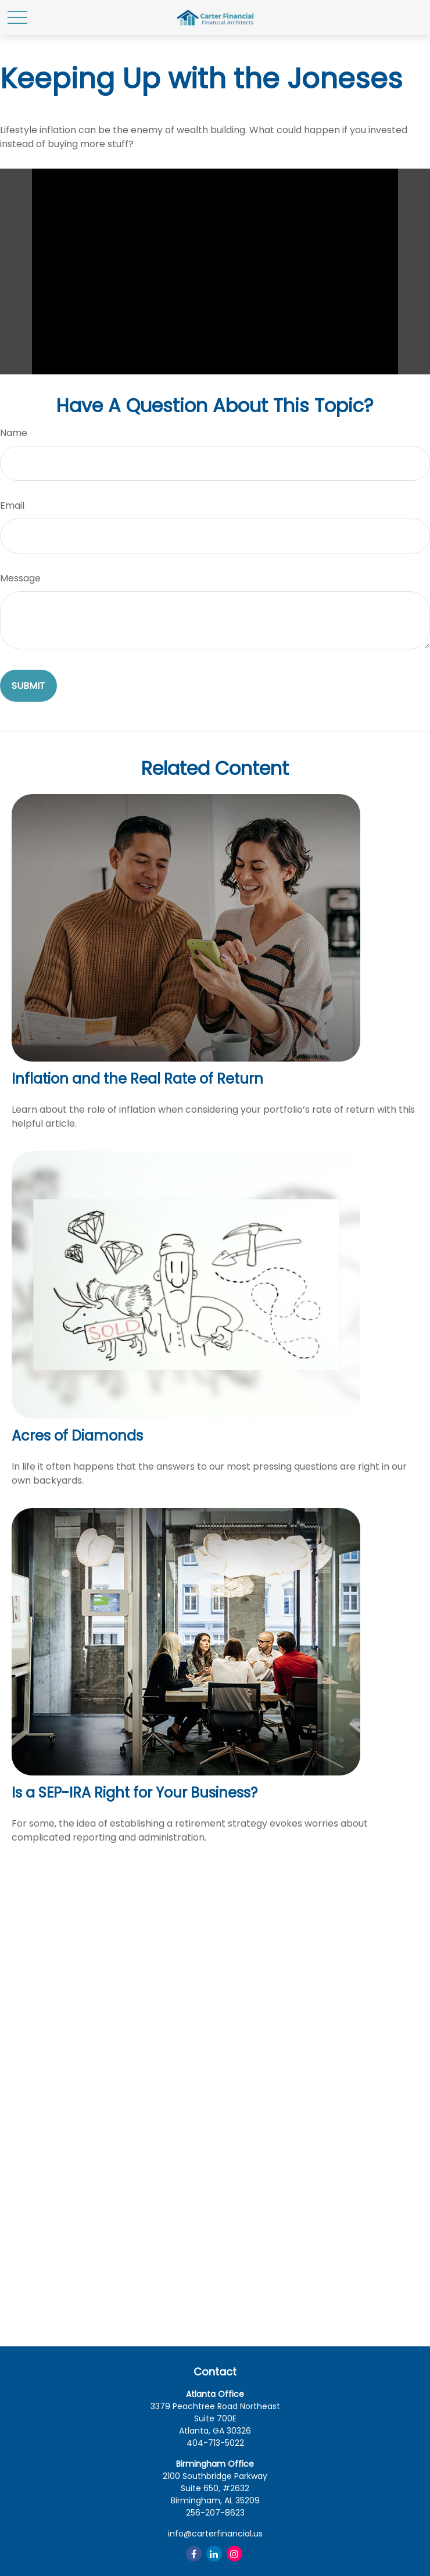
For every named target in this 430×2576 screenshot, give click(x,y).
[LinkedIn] (214, 2553)
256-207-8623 (215, 2512)
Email (12, 505)
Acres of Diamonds (77, 1435)
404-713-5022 (215, 2443)
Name (13, 433)
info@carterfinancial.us (215, 2533)
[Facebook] (194, 2553)
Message (20, 578)
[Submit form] (28, 686)
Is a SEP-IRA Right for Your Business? (134, 1792)
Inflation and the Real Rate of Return (137, 1078)
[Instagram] (234, 2553)
